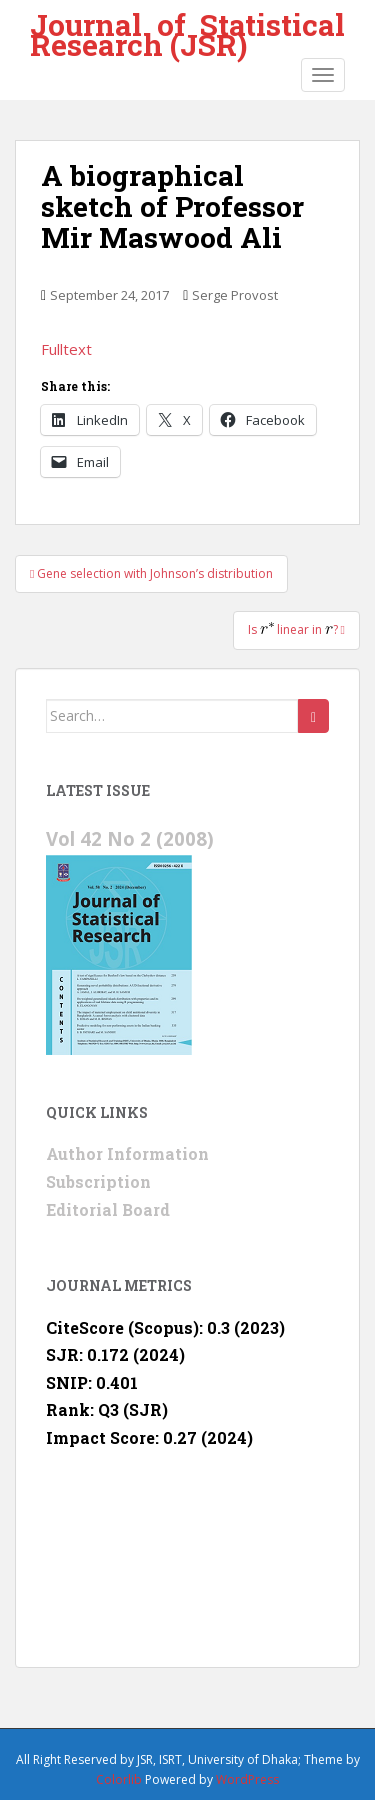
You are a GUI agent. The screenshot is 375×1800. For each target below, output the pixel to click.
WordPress (247, 1779)
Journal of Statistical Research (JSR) (187, 27)
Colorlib (119, 1779)
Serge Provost (235, 295)
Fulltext (66, 349)
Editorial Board (108, 1209)
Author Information (127, 1153)
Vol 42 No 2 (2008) (130, 838)
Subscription (98, 1181)
